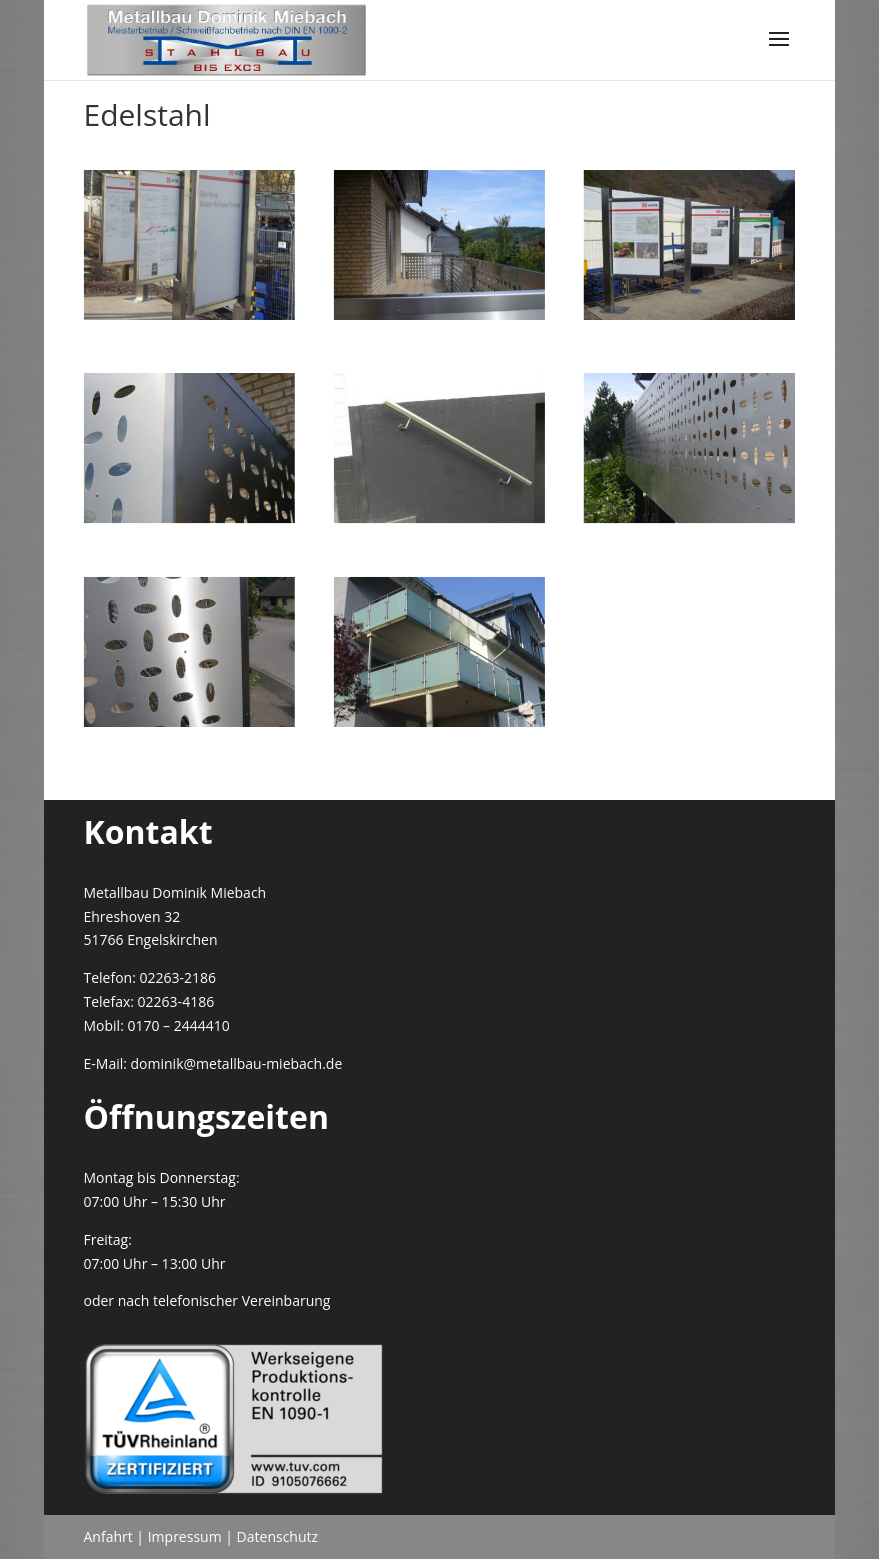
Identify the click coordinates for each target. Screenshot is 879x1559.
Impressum (185, 1536)
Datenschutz (277, 1536)
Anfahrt (108, 1536)
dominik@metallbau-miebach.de (237, 1063)
